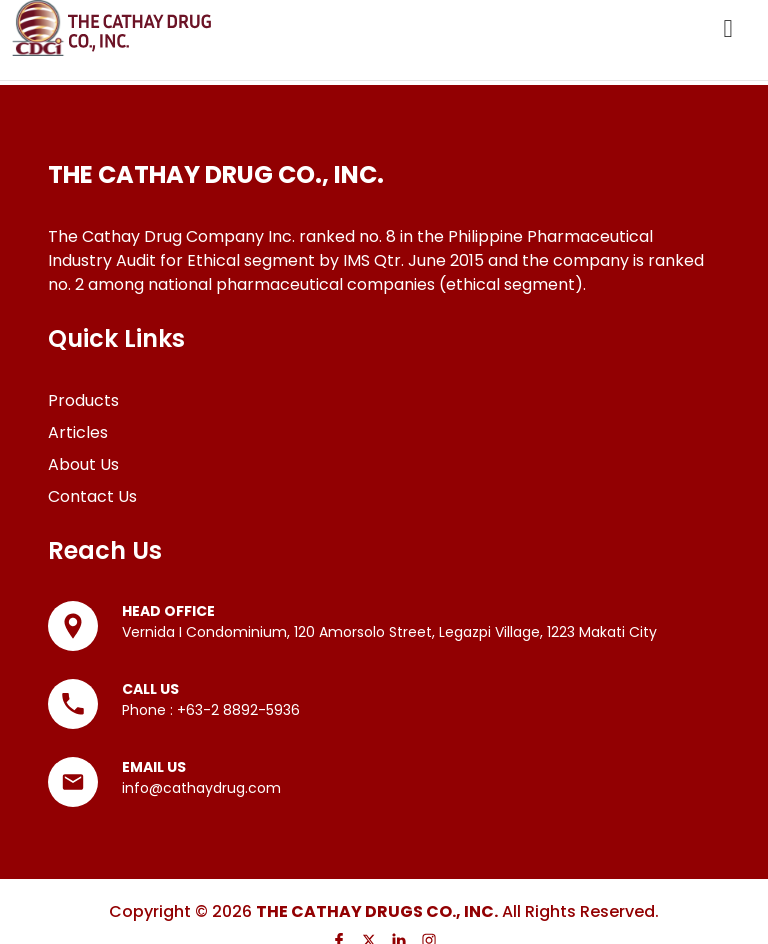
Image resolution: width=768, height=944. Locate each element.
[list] (384, 227)
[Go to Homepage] (112, 28)
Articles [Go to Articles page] (78, 432)
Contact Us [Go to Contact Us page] (92, 496)
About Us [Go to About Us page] (83, 464)
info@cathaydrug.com (201, 788)
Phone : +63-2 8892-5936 (211, 710)
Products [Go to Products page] (83, 400)
